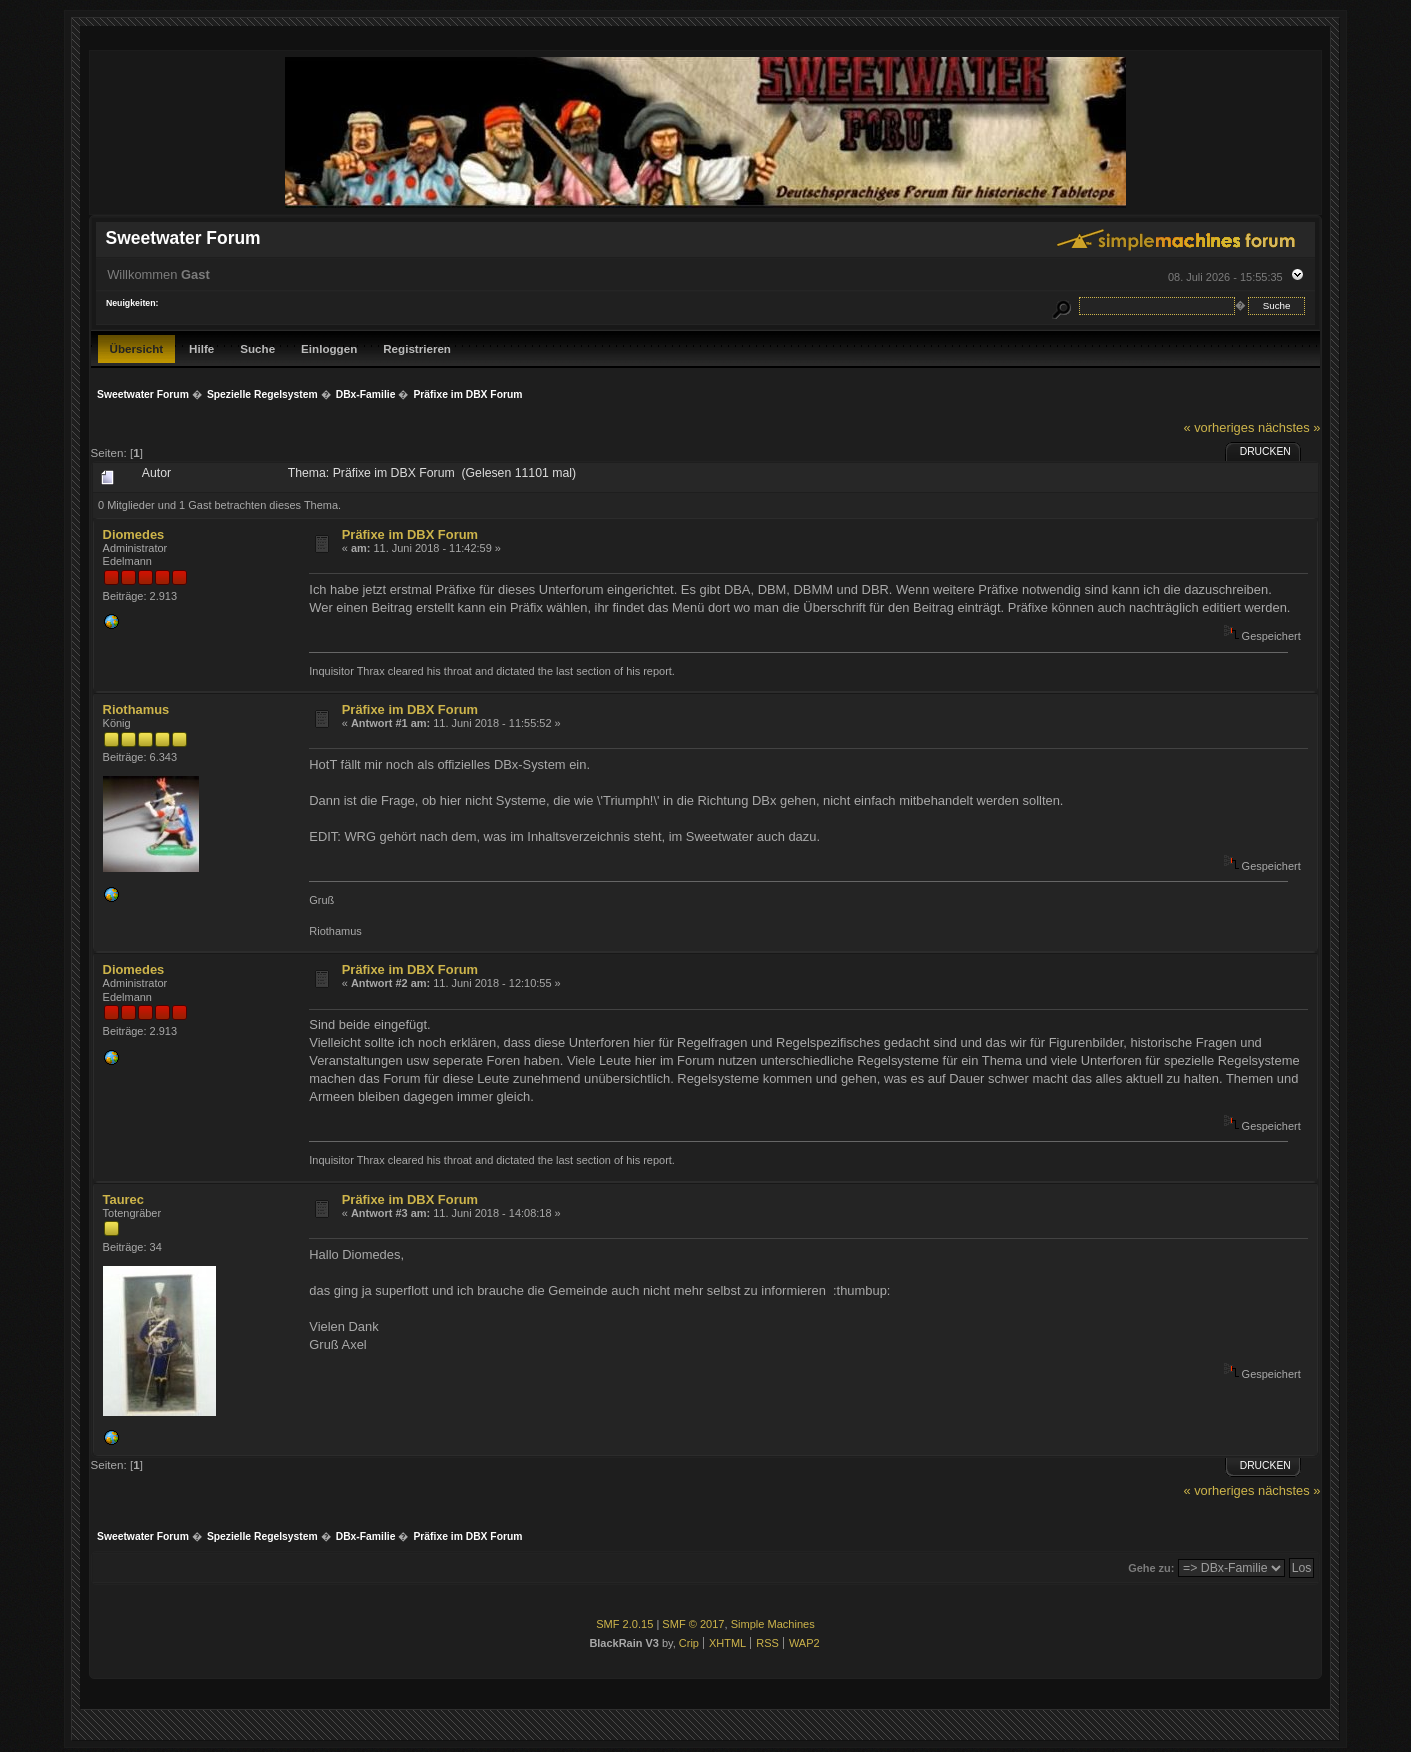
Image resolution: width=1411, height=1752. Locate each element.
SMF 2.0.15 (624, 1624)
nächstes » (1289, 427)
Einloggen (329, 348)
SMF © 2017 (693, 1624)
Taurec (123, 1199)
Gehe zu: (1151, 1568)
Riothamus (136, 709)
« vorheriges (1218, 427)
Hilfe (201, 348)
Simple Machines (773, 1624)
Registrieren (417, 348)
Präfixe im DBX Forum (410, 534)
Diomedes (134, 534)
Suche (257, 348)
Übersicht (137, 348)
